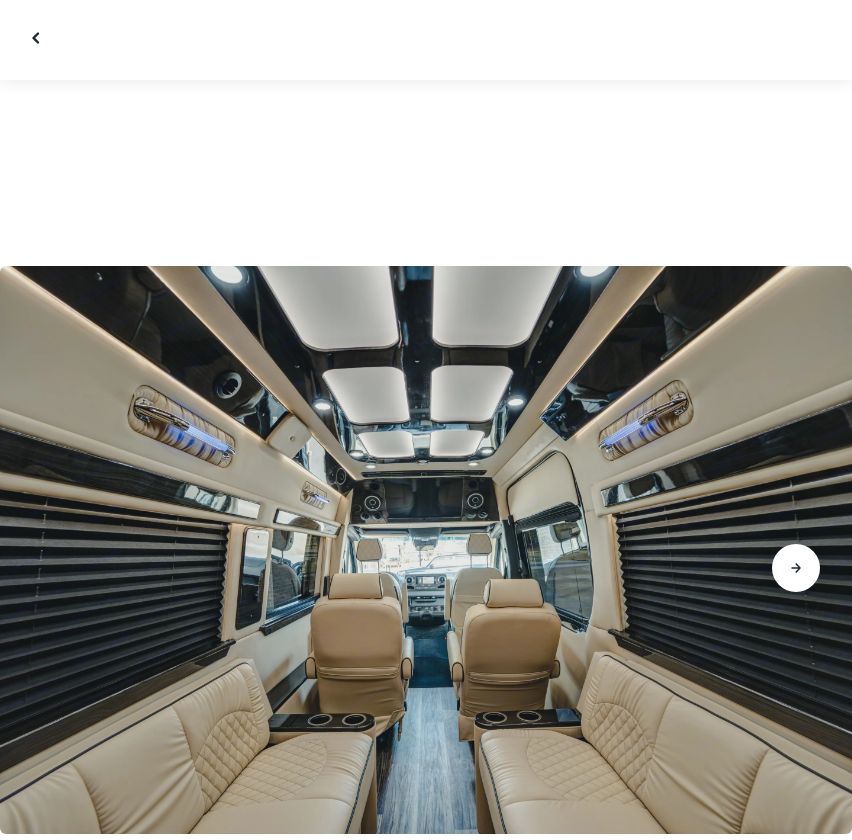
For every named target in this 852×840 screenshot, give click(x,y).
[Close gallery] (38, 38)
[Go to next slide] (796, 568)
